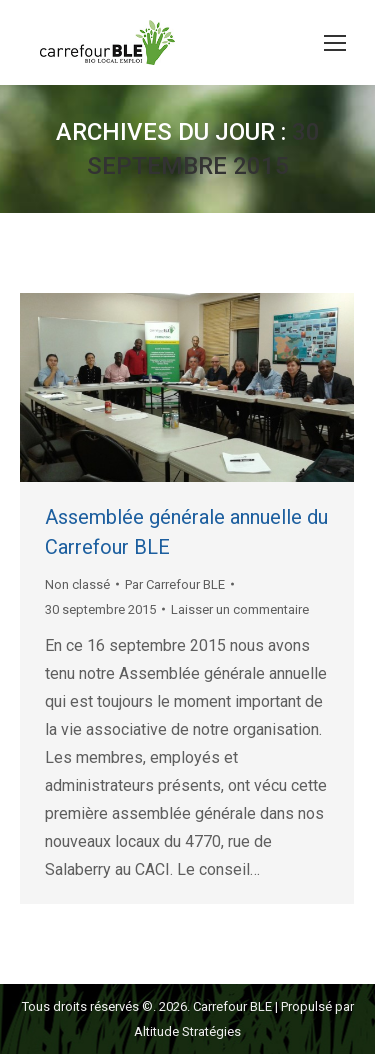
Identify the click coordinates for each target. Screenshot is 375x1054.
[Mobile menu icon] (335, 43)
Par (175, 584)
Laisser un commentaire (240, 609)
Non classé (77, 584)
